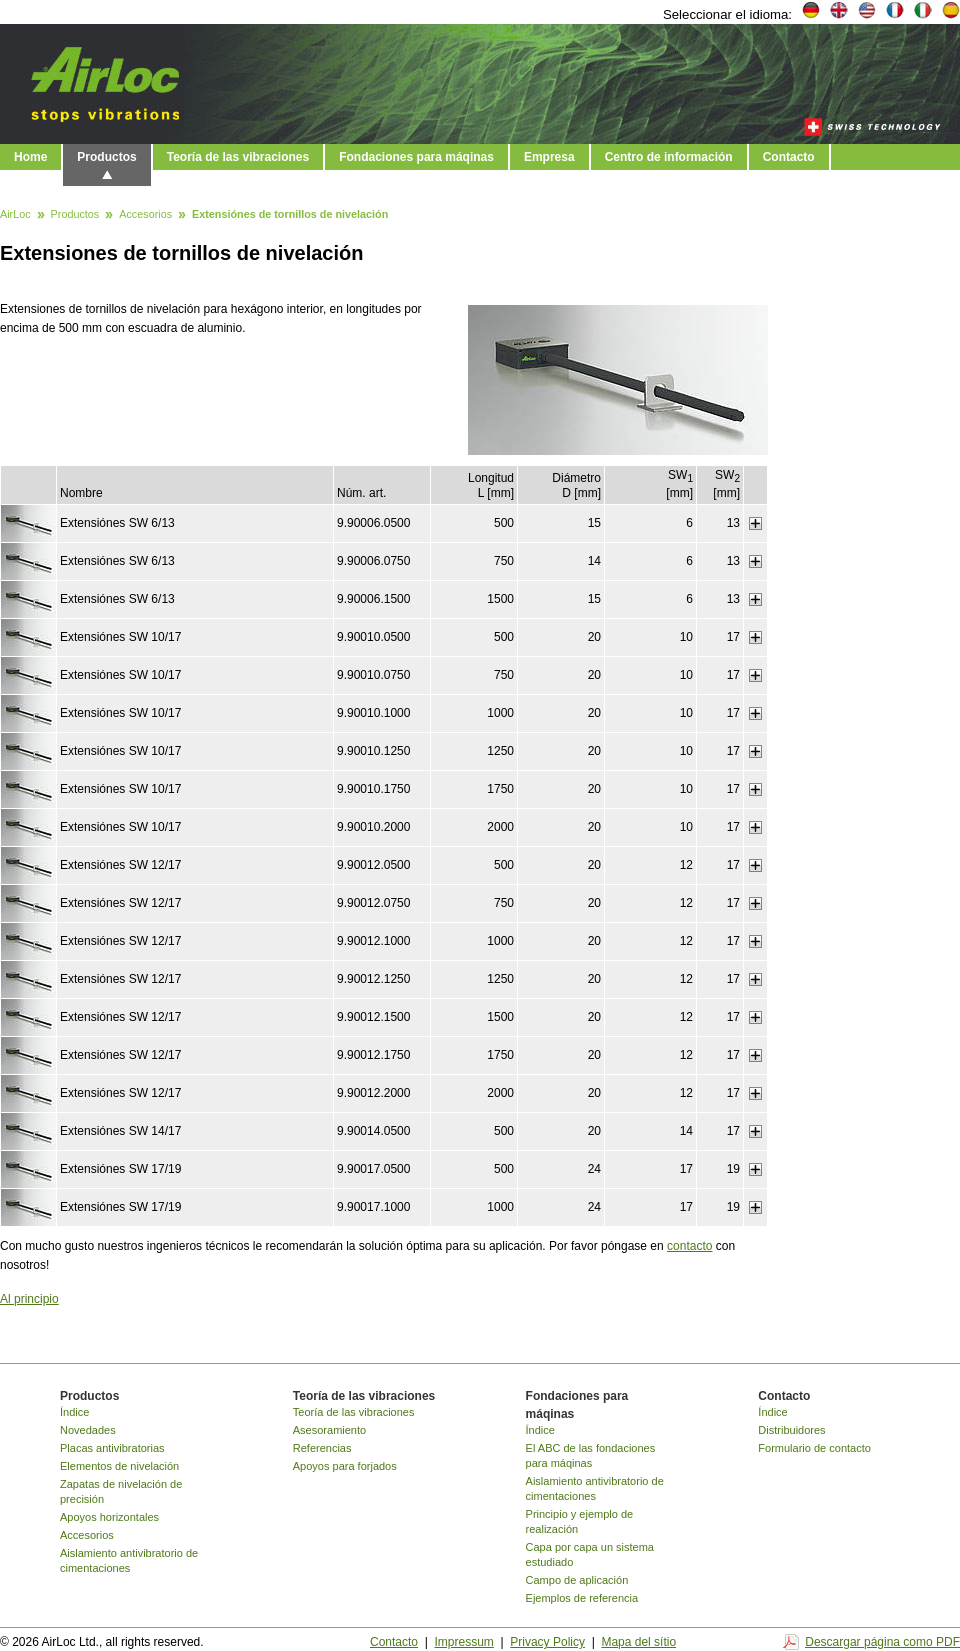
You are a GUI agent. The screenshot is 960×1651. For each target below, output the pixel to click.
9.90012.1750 (373, 1055)
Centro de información (669, 157)
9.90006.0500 (373, 523)
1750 (500, 789)
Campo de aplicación (577, 1580)
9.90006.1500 (373, 599)
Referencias (322, 1448)
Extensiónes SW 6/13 (117, 523)
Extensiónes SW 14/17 (120, 1131)
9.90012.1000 (373, 941)
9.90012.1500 (373, 1017)
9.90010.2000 (373, 827)
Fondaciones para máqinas (416, 157)
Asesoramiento (329, 1430)
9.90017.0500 (373, 1169)
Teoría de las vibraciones (238, 157)
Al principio (29, 1299)
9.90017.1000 (373, 1207)
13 (733, 523)
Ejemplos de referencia (582, 1598)
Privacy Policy (547, 1642)
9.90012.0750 (373, 903)
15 (594, 523)
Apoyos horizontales (109, 1517)
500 (504, 523)
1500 (500, 599)
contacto (689, 1246)
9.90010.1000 (373, 713)
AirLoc (15, 215)
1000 (500, 713)
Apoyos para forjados (345, 1466)
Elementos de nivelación (119, 1466)
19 (733, 1169)
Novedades (88, 1430)
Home (30, 157)
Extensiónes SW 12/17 (120, 865)
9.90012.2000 (373, 1093)
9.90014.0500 (373, 1131)
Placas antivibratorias (112, 1448)
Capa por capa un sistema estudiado (590, 1554)
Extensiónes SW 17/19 (120, 1169)
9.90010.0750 (373, 675)
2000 (500, 827)
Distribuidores (791, 1430)
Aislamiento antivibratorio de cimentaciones (129, 1560)
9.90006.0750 (373, 561)
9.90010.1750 (373, 789)
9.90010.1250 (373, 751)
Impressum (463, 1642)
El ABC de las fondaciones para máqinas (591, 1455)
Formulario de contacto (814, 1448)
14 (594, 561)
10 (686, 637)
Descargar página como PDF (882, 1642)
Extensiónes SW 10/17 (120, 637)
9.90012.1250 (373, 979)
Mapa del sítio (638, 1642)
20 (594, 637)
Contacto (789, 157)
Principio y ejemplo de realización (580, 1521)
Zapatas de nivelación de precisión (121, 1491)
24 (594, 1169)
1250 (500, 751)
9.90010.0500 (373, 637)
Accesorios (145, 215)
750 (504, 561)
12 (686, 865)
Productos (106, 157)
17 (733, 637)
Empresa (549, 157)
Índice (74, 1412)
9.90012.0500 (373, 865)
